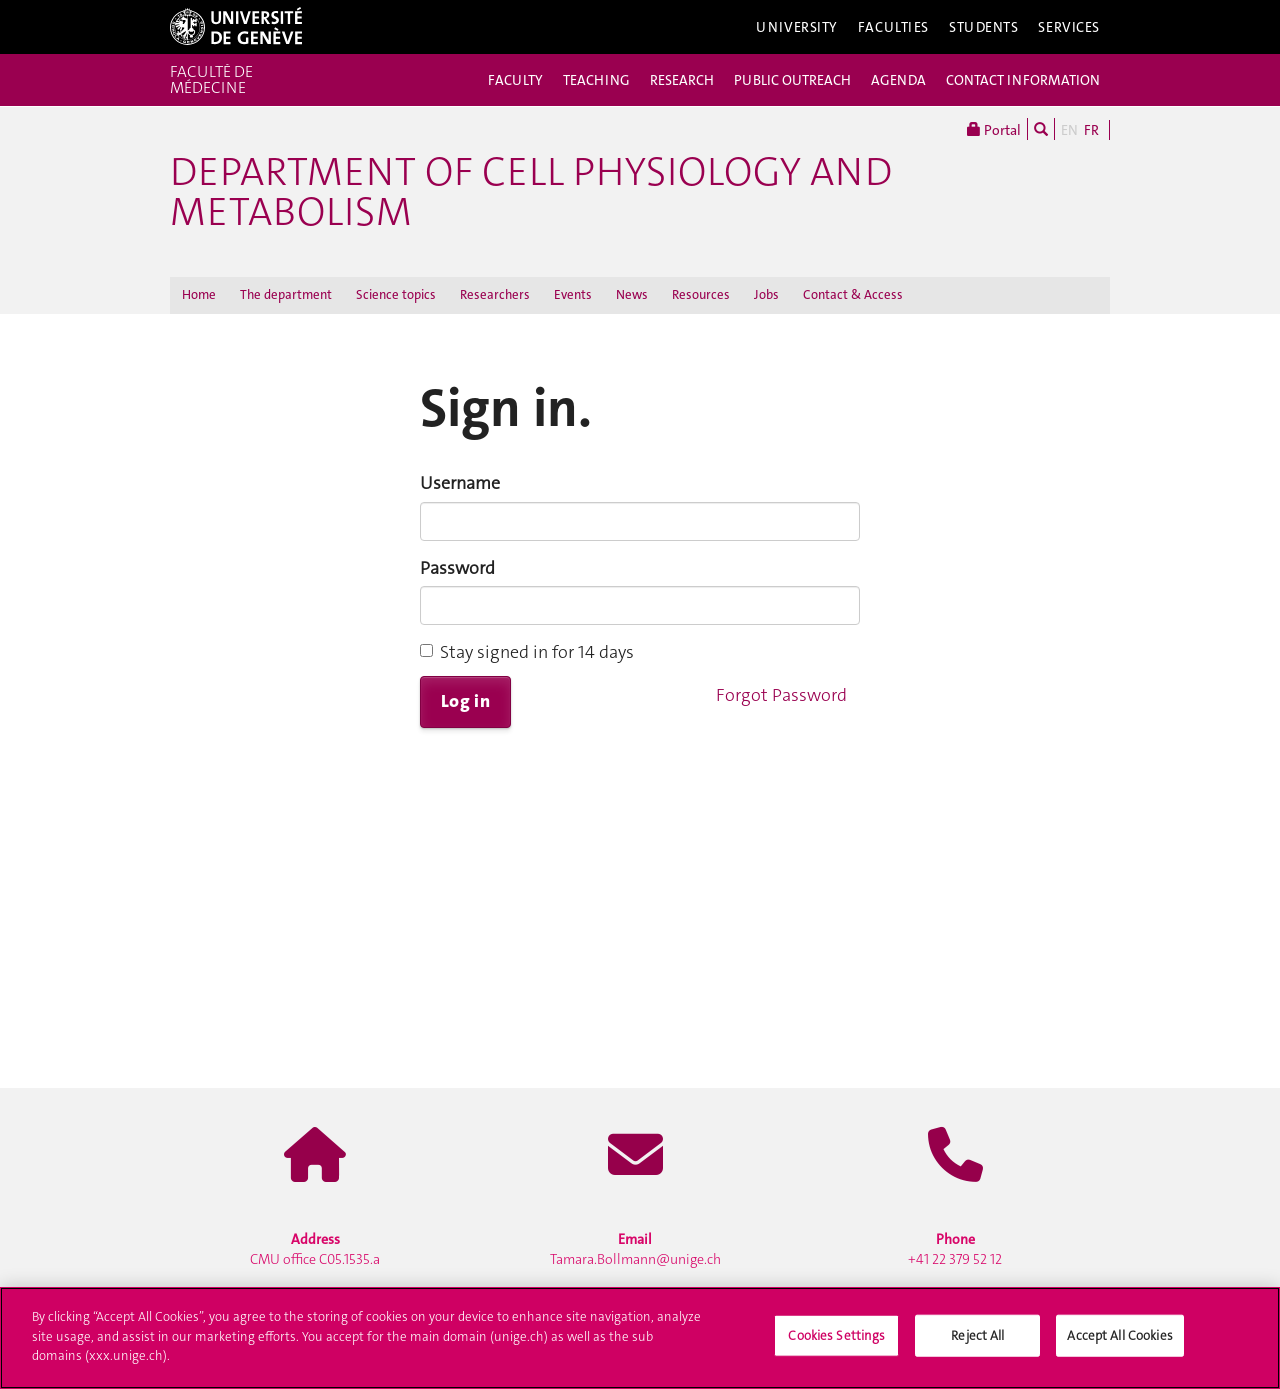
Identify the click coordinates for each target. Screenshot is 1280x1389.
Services (1069, 27)
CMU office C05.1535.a (315, 1249)
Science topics (396, 294)
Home (199, 294)
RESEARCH (682, 80)
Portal (994, 129)
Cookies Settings (836, 1349)
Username (460, 483)
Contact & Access (853, 294)
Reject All (977, 1349)
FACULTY (515, 80)
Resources (701, 294)
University (797, 27)
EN (1069, 130)
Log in (465, 701)
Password (457, 568)
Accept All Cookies (1119, 1349)
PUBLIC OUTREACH (792, 80)
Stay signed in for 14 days (527, 652)
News (632, 294)
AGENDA (898, 80)
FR (1091, 130)
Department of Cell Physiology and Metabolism (531, 192)
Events (573, 294)
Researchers (495, 294)
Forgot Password (781, 695)
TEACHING (596, 80)
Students (984, 27)
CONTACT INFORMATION (1023, 80)
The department (286, 294)
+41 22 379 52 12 (955, 1249)
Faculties (893, 27)
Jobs (766, 294)
